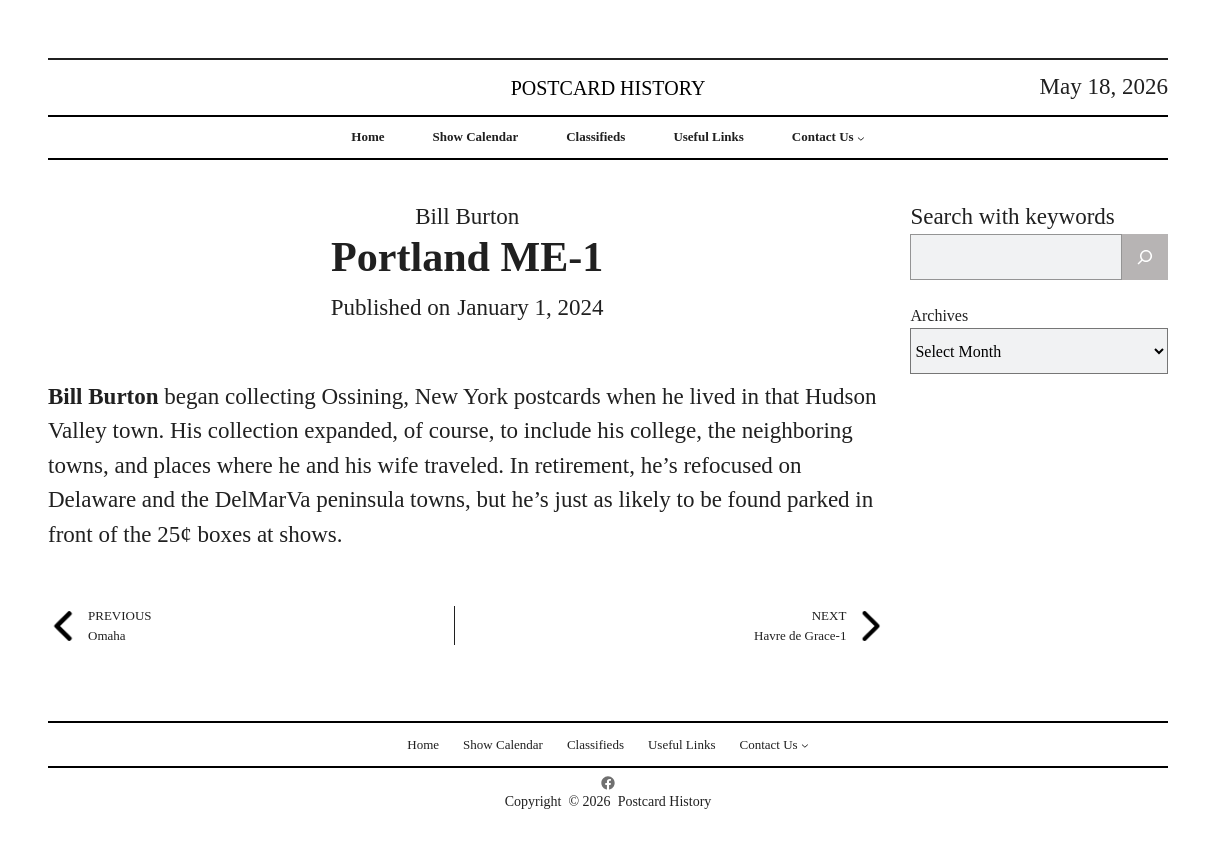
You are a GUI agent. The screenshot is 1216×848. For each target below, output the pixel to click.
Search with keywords (1012, 216)
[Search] (1145, 257)
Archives (939, 315)
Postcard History (608, 88)
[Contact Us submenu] (861, 138)
